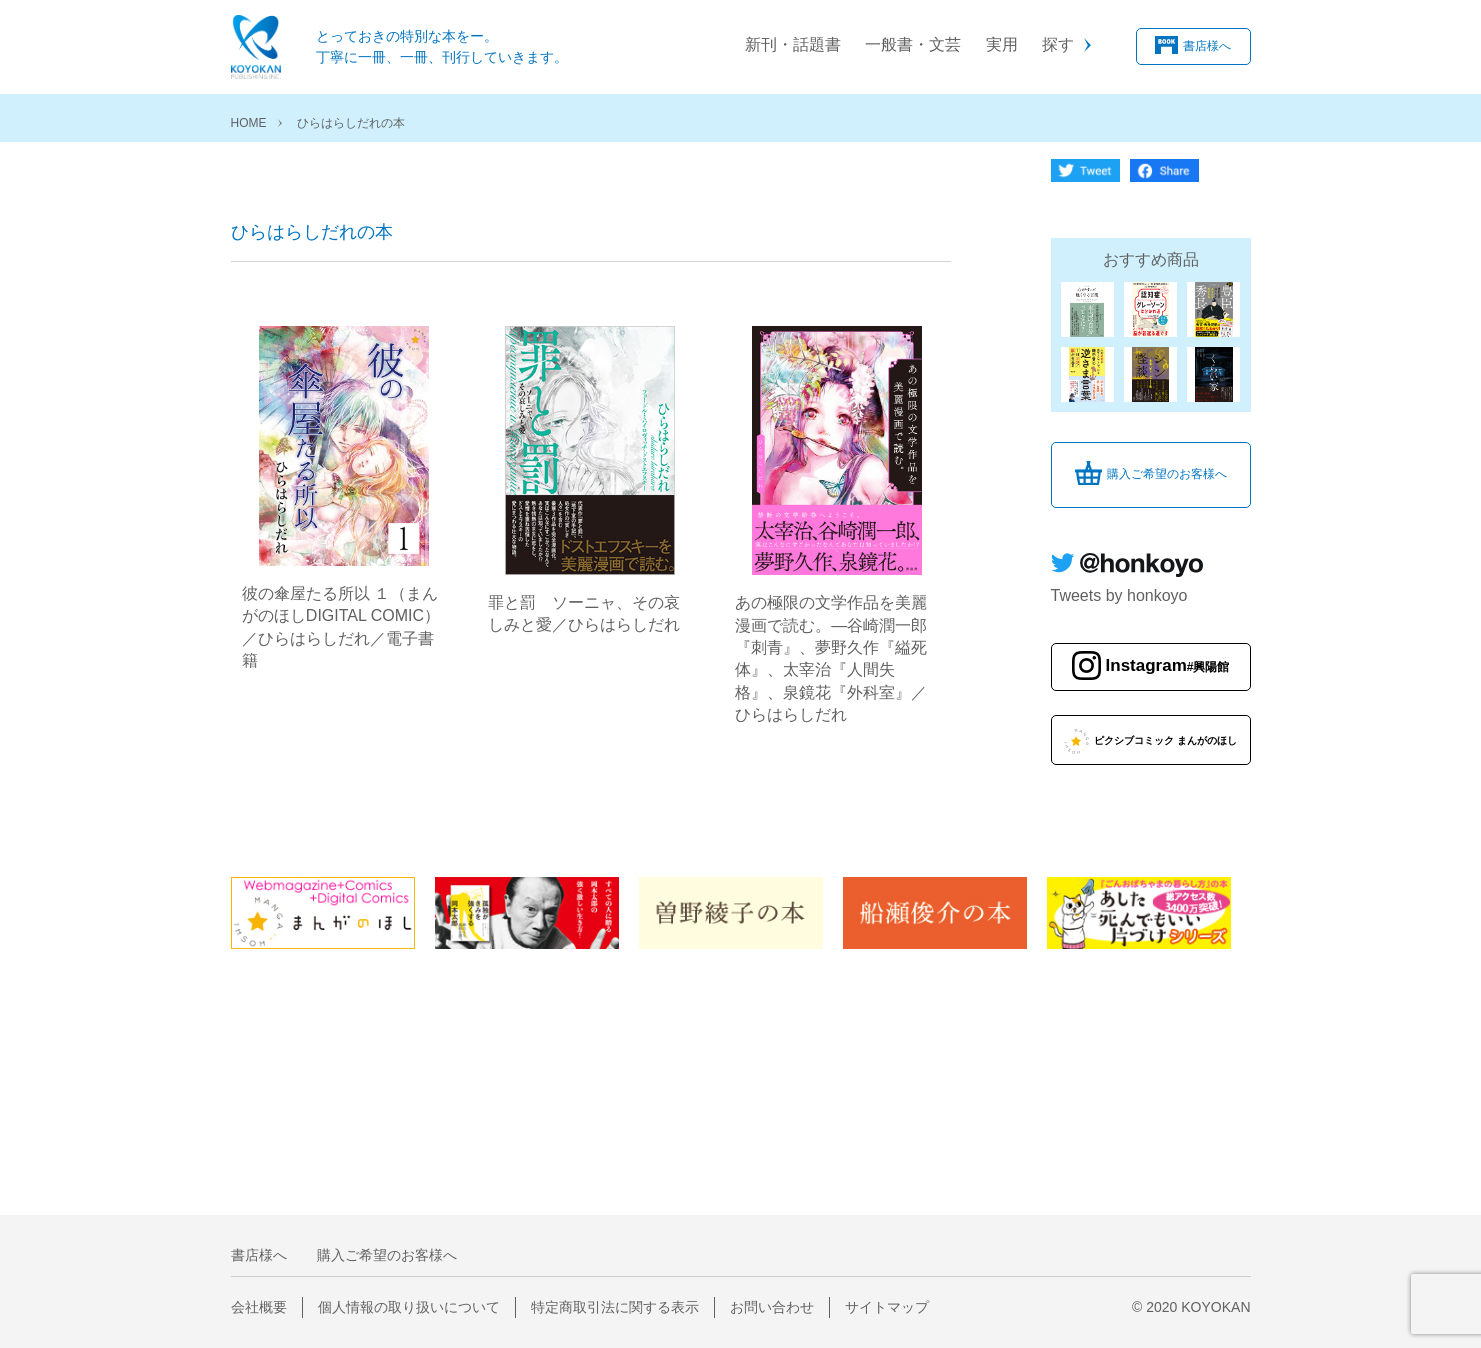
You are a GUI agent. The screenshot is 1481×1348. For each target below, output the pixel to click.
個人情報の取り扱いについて (409, 1307)
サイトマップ (887, 1307)
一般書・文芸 (913, 44)
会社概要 (259, 1307)
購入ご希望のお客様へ (1167, 474)
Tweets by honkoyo (1119, 595)
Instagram (1168, 666)
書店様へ (1207, 46)
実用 (1002, 44)
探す (1058, 44)
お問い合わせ (772, 1307)
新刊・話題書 (793, 44)
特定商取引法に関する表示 (615, 1307)
